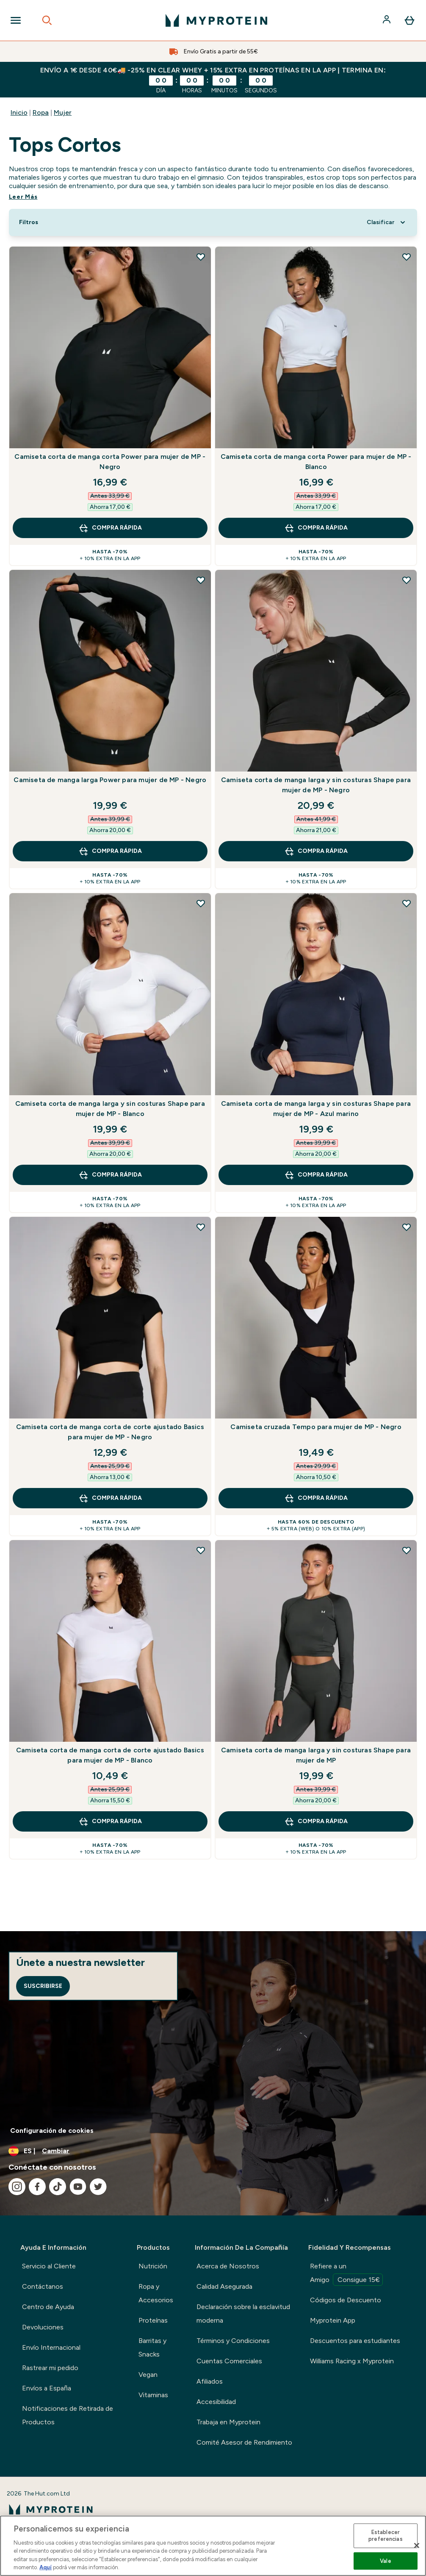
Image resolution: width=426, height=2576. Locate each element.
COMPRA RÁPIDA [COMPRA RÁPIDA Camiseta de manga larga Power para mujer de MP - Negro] (110, 851)
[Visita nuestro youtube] (77, 2186)
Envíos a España (46, 2388)
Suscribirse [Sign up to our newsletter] (43, 1986)
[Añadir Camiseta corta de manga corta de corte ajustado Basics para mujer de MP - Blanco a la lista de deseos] (200, 1550)
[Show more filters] (28, 222)
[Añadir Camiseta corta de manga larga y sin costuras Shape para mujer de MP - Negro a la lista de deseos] (406, 580)
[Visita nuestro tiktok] (57, 2186)
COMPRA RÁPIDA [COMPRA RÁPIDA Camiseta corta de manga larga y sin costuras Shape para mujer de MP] (316, 1821)
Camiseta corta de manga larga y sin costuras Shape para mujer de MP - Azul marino (316, 1108)
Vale (385, 2561)
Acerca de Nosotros (227, 2266)
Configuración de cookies (52, 2130)
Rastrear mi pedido (50, 2368)
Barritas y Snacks (152, 2347)
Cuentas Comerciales (229, 2361)
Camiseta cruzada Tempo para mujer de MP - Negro (315, 1427)
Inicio (19, 112)
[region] (213, 2545)
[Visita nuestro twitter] (98, 2186)
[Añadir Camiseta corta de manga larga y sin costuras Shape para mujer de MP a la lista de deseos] (406, 1550)
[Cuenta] (387, 20)
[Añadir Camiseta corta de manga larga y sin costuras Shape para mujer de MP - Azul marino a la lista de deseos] (406, 903)
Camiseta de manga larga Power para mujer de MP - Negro (110, 780)
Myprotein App (332, 2320)
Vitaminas (153, 2395)
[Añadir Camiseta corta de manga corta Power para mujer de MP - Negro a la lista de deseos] (200, 256)
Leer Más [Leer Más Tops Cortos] (23, 196)
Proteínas (153, 2320)
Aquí (45, 2567)
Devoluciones (43, 2327)
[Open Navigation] (15, 20)
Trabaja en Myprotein (228, 2422)
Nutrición (152, 2266)
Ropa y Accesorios (155, 2293)
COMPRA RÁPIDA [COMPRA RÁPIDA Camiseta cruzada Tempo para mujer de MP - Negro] (316, 1498)
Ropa (41, 112)
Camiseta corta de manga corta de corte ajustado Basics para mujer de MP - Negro (110, 1432)
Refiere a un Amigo (346, 2274)
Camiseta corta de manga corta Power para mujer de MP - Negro (109, 461)
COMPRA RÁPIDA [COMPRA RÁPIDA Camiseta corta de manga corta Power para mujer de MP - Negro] (110, 528)
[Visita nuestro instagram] (16, 2186)
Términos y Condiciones (233, 2341)
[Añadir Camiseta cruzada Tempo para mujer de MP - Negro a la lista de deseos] (406, 1227)
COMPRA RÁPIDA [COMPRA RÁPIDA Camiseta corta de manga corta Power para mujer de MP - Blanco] (316, 528)
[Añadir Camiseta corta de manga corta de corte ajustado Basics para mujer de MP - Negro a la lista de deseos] (200, 1227)
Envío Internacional (51, 2347)
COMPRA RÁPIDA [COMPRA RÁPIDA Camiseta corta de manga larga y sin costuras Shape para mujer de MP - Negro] (316, 851)
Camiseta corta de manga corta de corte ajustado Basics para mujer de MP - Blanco (110, 1755)
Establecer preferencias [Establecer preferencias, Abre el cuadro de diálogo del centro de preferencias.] (385, 2536)
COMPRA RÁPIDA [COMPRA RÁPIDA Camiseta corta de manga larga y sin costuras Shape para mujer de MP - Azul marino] (316, 1175)
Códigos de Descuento (345, 2300)
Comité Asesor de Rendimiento (244, 2442)
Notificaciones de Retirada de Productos (67, 2415)
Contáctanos (42, 2286)
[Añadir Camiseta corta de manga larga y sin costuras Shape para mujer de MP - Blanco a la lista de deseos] (200, 903)
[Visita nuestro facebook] (37, 2186)
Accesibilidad (216, 2402)
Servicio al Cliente (49, 2266)
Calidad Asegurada (224, 2286)
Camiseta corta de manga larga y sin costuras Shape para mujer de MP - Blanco (110, 1108)
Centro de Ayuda (48, 2307)
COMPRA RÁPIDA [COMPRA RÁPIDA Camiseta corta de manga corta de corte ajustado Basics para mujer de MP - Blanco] (110, 1821)
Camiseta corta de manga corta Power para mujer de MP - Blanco (316, 461)
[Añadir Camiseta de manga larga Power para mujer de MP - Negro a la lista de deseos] (200, 580)
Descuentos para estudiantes (355, 2341)
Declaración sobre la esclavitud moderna (243, 2313)
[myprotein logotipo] (216, 20)
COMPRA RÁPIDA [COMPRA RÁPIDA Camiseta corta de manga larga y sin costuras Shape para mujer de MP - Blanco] (110, 1175)
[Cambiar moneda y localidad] (213, 2151)
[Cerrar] (416, 2545)
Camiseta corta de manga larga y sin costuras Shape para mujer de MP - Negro (316, 785)
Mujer (63, 112)
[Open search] (47, 20)
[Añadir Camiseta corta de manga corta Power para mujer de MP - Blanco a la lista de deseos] (406, 256)
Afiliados (209, 2381)
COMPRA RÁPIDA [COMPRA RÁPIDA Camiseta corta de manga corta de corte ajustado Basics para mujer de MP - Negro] (110, 1498)
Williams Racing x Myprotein (352, 2361)
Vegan (148, 2375)
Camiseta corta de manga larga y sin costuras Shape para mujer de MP (316, 1755)
